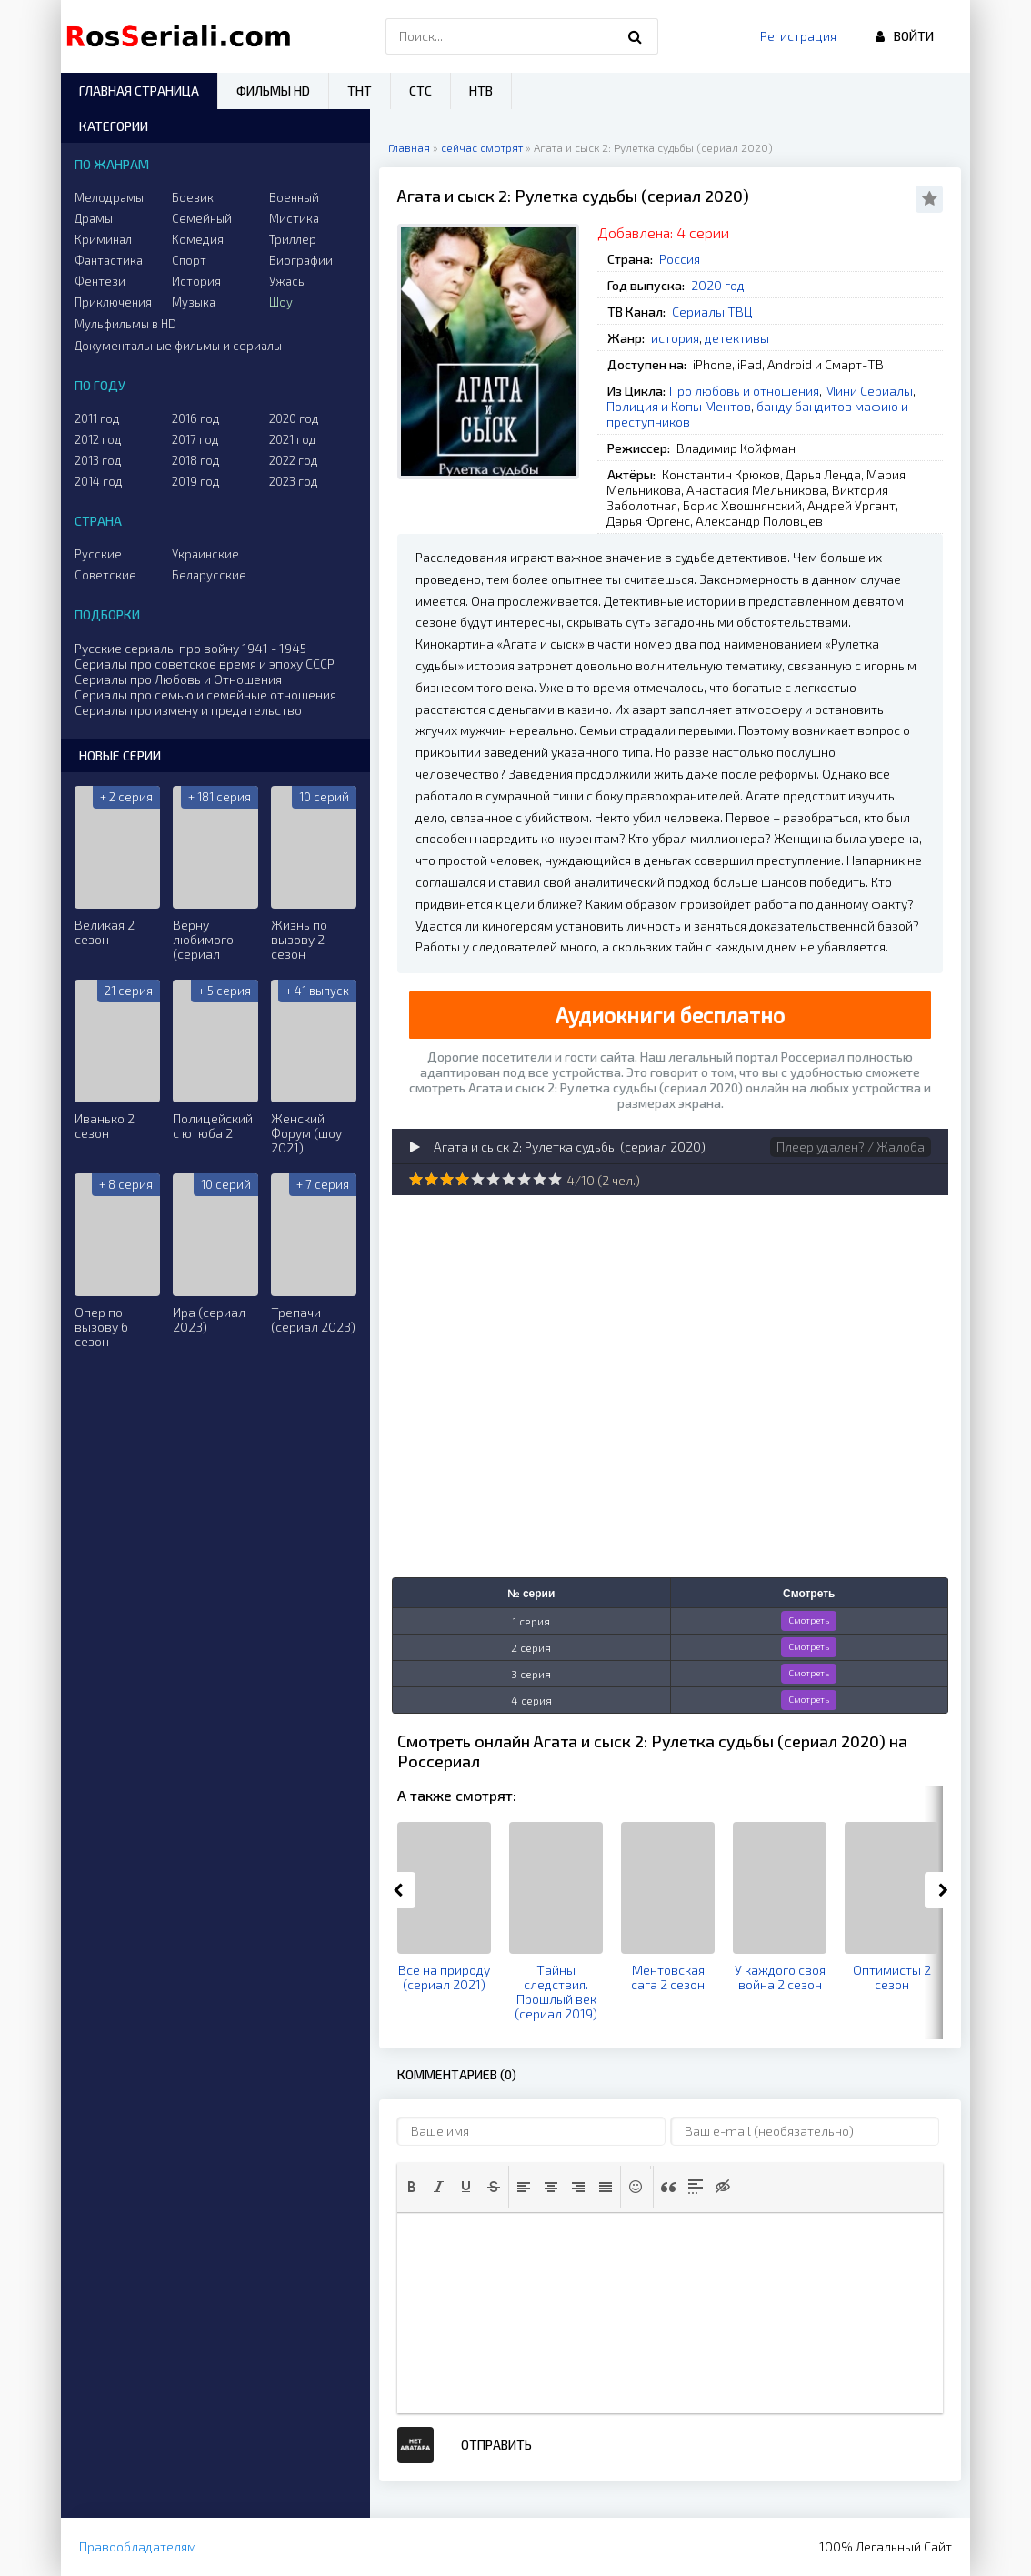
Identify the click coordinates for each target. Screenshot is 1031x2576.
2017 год (195, 439)
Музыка (193, 302)
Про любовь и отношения (744, 390)
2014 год (99, 481)
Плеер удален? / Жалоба (850, 1146)
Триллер (292, 239)
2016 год (196, 418)
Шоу (281, 302)
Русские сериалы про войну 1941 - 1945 (190, 648)
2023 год (293, 481)
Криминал (103, 239)
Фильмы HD (273, 90)
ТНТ (359, 90)
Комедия (198, 239)
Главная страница (139, 90)
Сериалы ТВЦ (712, 311)
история (675, 338)
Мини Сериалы (869, 390)
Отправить (496, 2444)
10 (555, 1179)
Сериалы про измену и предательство (188, 710)
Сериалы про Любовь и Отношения (178, 679)
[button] (412, 2187)
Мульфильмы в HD (125, 324)
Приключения (113, 302)
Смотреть (808, 1620)
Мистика (294, 218)
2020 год (718, 285)
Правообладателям (137, 2546)
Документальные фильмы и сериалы (178, 345)
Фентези (100, 281)
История (196, 281)
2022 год (293, 460)
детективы (737, 338)
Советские (105, 575)
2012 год (98, 439)
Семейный (202, 218)
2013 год (98, 460)
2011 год (97, 418)
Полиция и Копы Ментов (678, 406)
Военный (294, 197)
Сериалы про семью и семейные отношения (205, 694)
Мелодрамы (109, 197)
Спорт (189, 260)
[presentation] (412, 2186)
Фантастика (109, 260)
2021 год (292, 439)
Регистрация (798, 36)
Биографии (301, 260)
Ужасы (287, 281)
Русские (98, 554)
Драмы (94, 218)
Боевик (193, 197)
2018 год (196, 460)
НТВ (481, 90)
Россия (679, 259)
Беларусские (209, 575)
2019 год (196, 481)
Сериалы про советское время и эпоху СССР (205, 663)
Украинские (205, 554)
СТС (420, 90)
